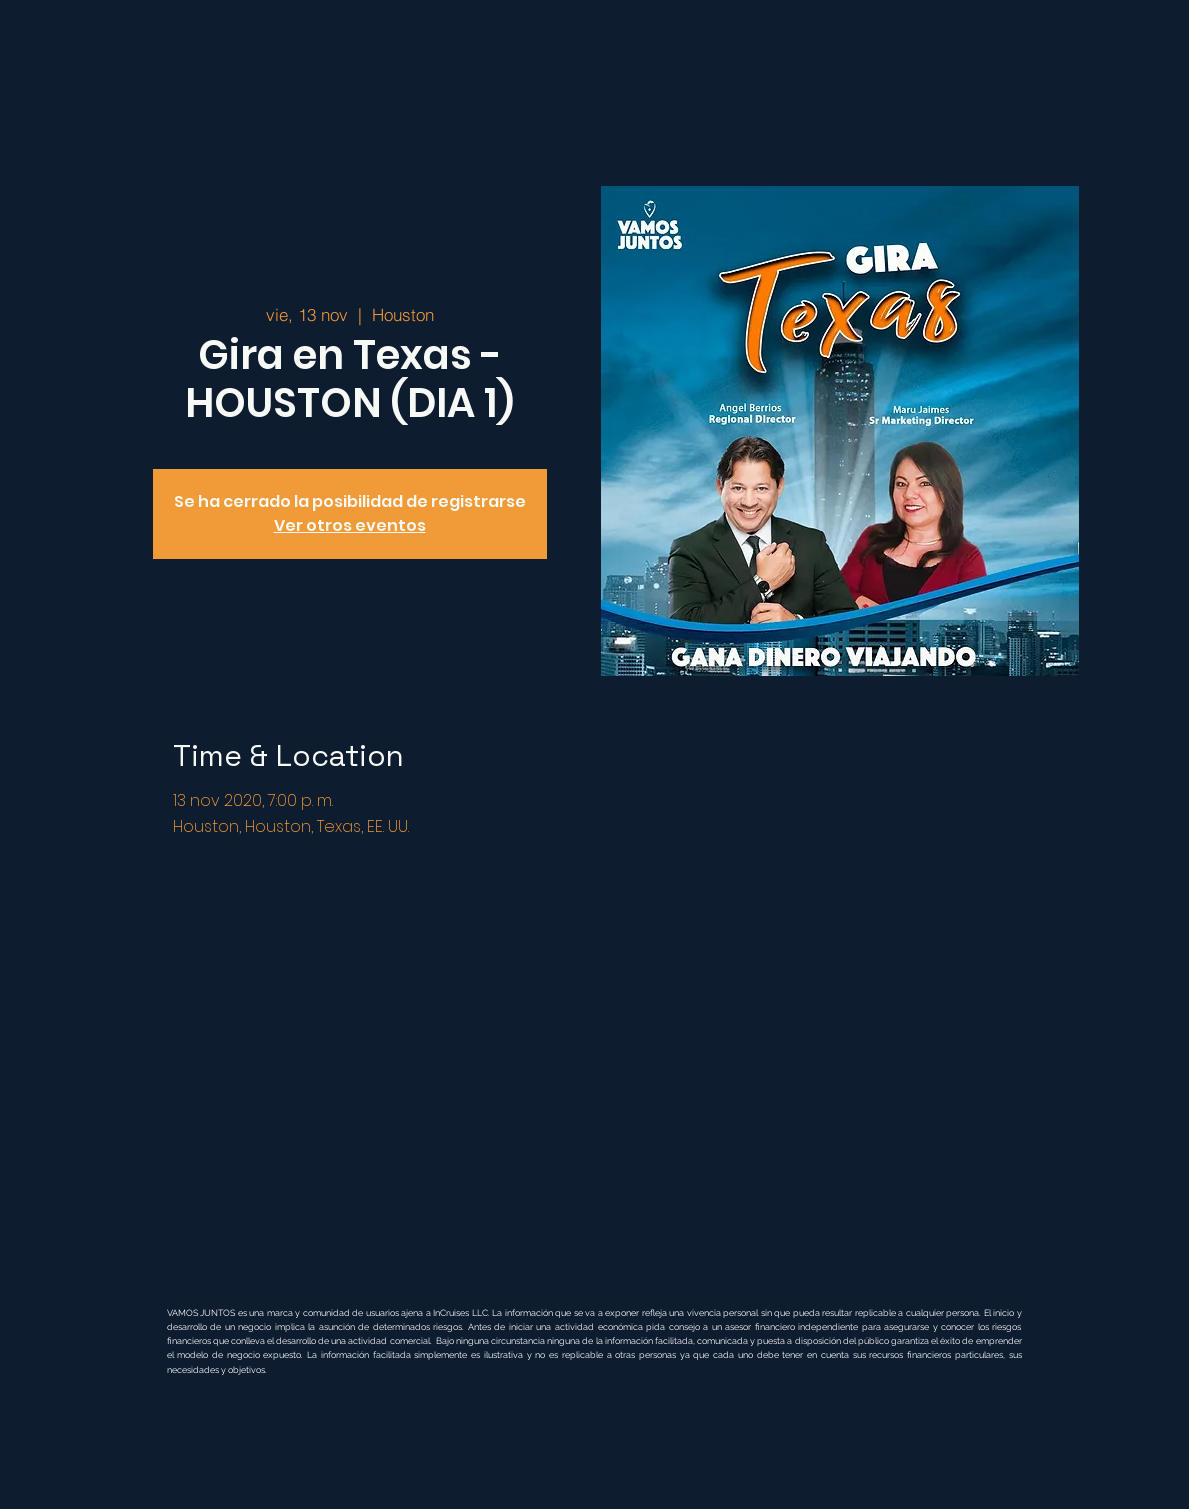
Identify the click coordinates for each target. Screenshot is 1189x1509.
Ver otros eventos (350, 525)
